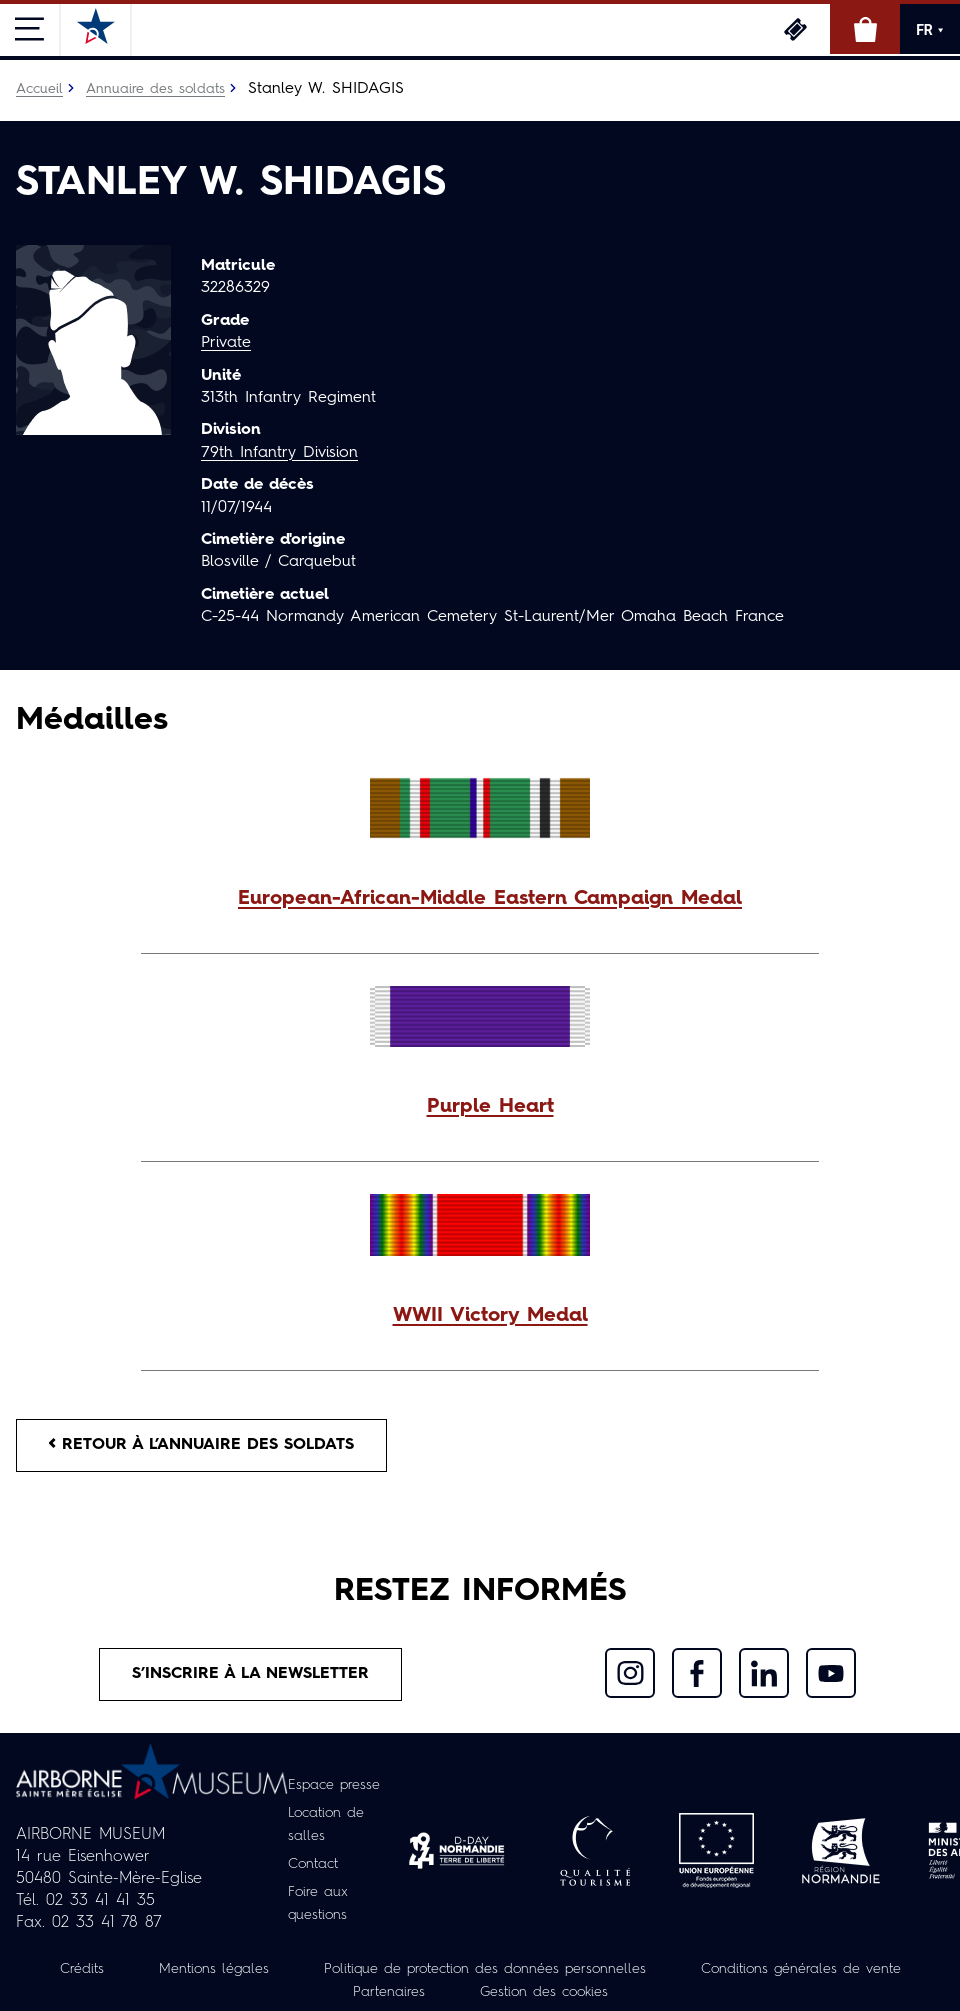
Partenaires (389, 1990)
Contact (313, 1864)
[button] (480, 899)
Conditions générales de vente (801, 1968)
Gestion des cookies (544, 1990)
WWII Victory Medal (490, 1316)
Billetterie (795, 29)
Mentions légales (214, 1968)
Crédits (82, 1968)
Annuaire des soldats (155, 89)
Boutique (865, 29)
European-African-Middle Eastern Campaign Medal (490, 899)
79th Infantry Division (279, 453)
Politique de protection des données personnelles (485, 1968)
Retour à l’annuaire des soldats (201, 1445)
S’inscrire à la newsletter (250, 1674)
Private (226, 343)
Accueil (39, 89)
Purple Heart (490, 1107)
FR (930, 30)
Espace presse (334, 1788)
